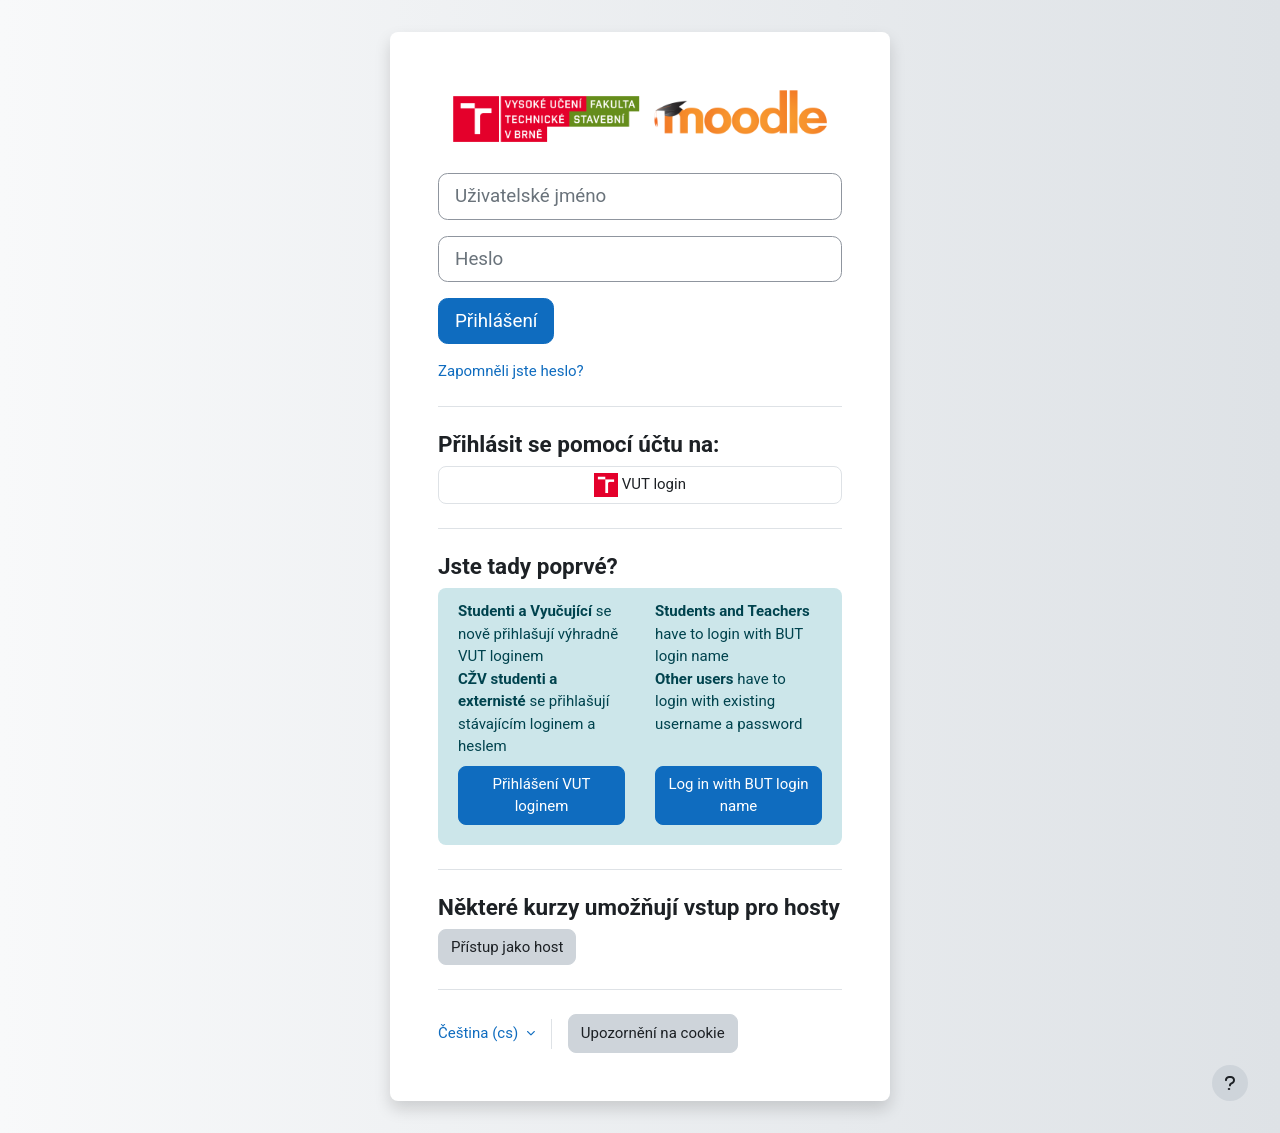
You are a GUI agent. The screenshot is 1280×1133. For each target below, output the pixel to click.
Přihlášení (496, 321)
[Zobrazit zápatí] (1230, 1083)
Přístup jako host (507, 947)
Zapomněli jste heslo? (511, 371)
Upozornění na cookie (653, 1033)
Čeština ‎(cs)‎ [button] (480, 1033)
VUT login (640, 485)
